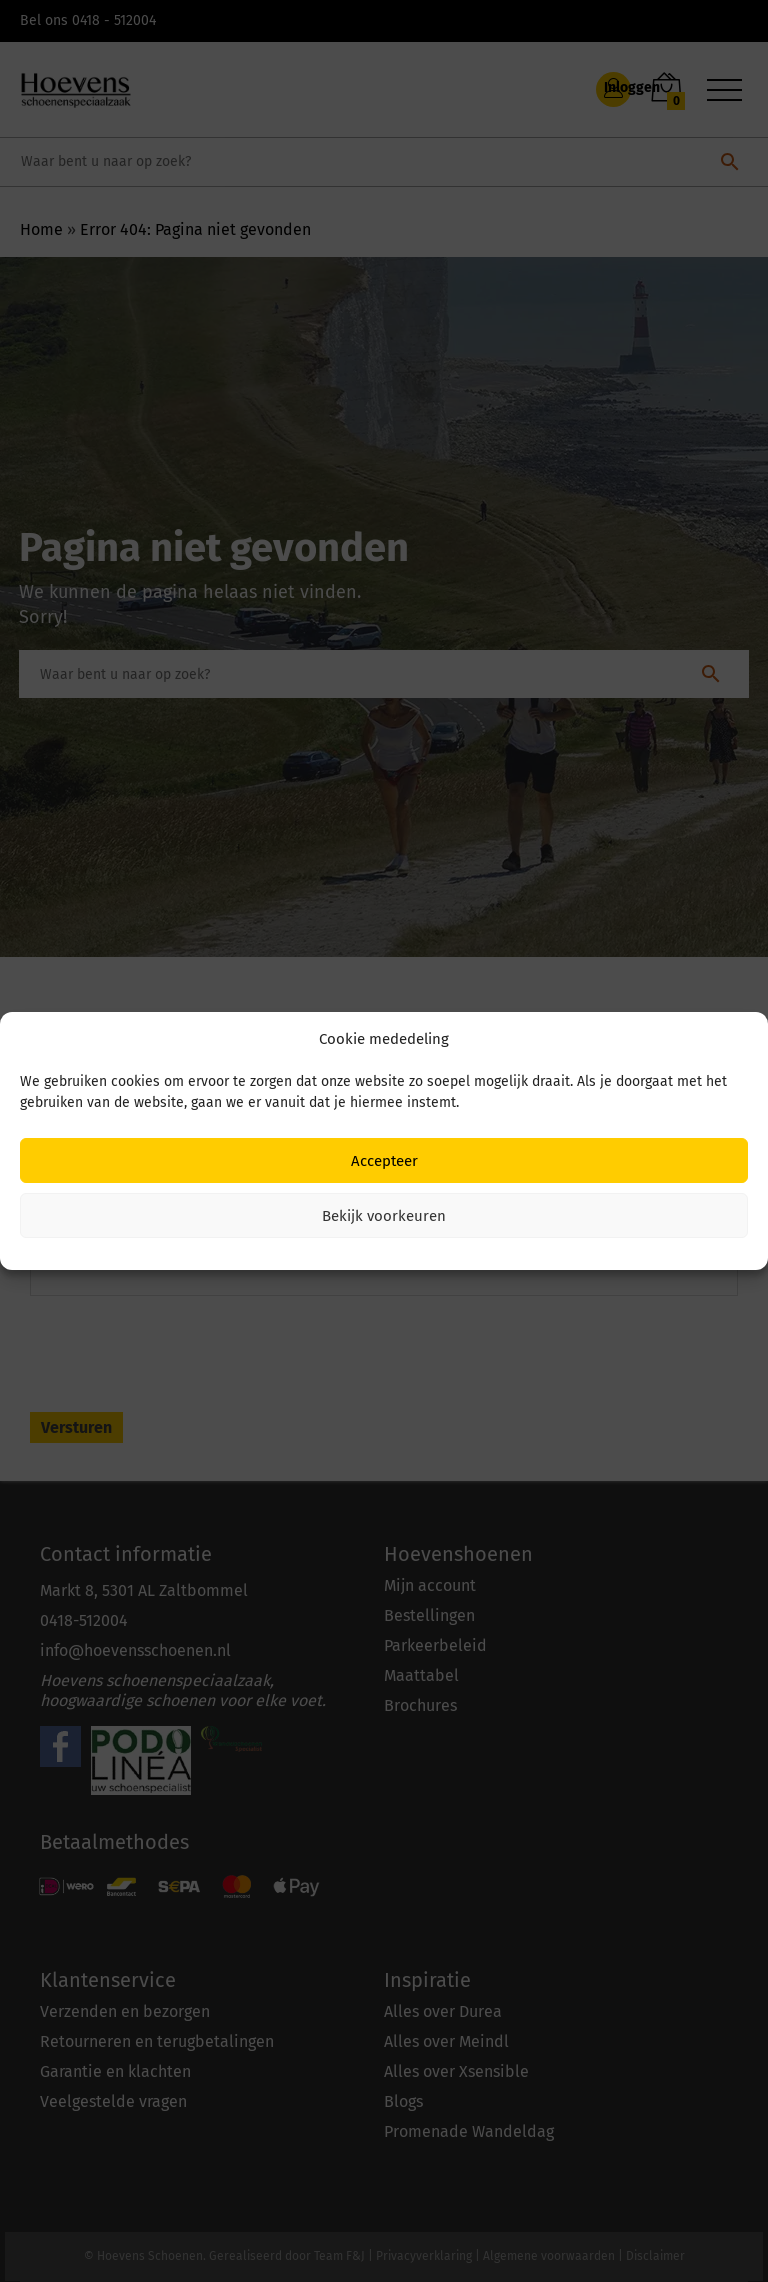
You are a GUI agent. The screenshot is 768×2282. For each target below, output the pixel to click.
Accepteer (384, 1161)
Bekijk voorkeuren (384, 1216)
